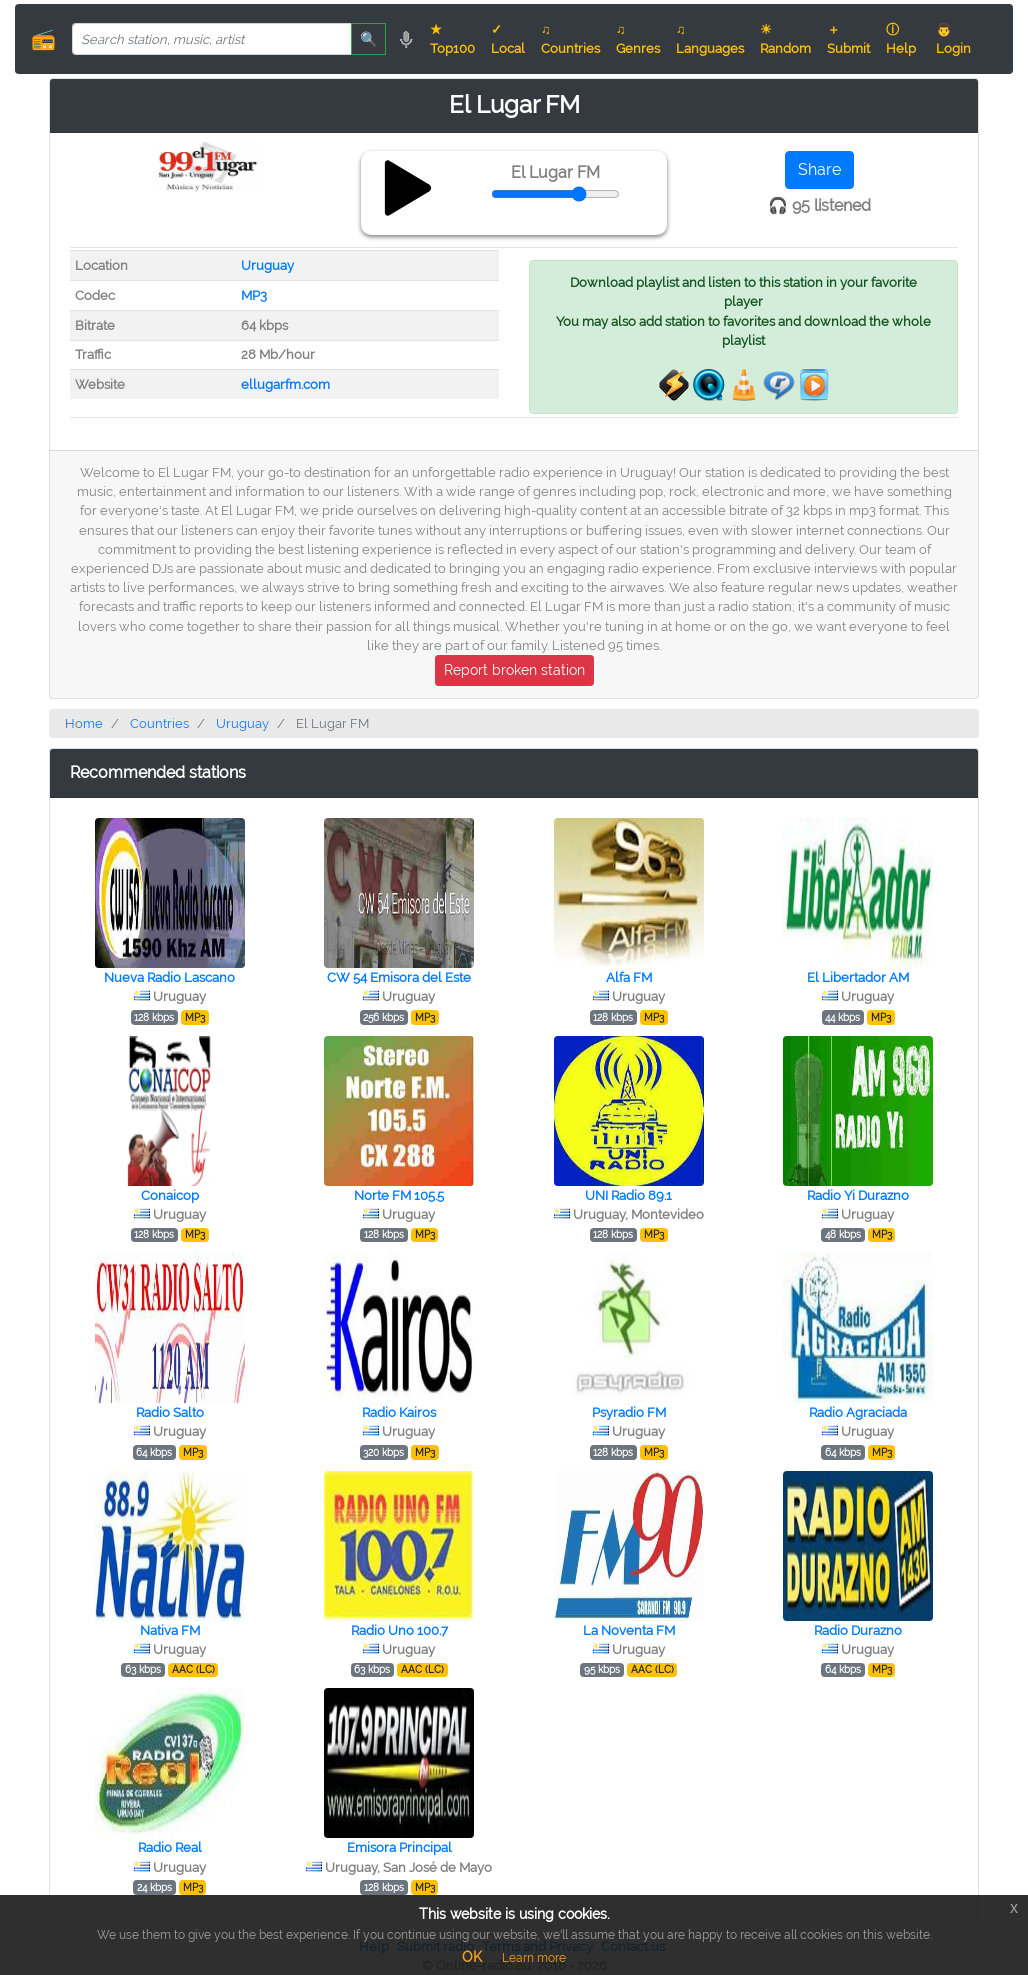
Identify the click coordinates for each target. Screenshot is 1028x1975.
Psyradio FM (629, 1412)
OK (472, 1957)
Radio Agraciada (858, 1412)
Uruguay (267, 265)
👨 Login (953, 39)
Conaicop (170, 1195)
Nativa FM (170, 1630)
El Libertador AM (858, 977)
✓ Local (508, 39)
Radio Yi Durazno (858, 1195)
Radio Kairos (399, 1412)
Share (819, 169)
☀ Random (785, 39)
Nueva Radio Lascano (169, 977)
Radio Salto (170, 1412)
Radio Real (170, 1847)
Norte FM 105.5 (399, 1195)
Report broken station (514, 670)
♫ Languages (710, 39)
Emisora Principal (399, 1847)
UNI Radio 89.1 (628, 1195)
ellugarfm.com (285, 384)
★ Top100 (452, 39)
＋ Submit (848, 39)
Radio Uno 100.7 (399, 1630)
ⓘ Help (901, 39)
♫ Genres (638, 39)
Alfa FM (629, 977)
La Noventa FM (629, 1630)
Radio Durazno (858, 1630)
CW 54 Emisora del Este (399, 977)
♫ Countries (570, 39)
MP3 (254, 295)
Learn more (534, 1958)
